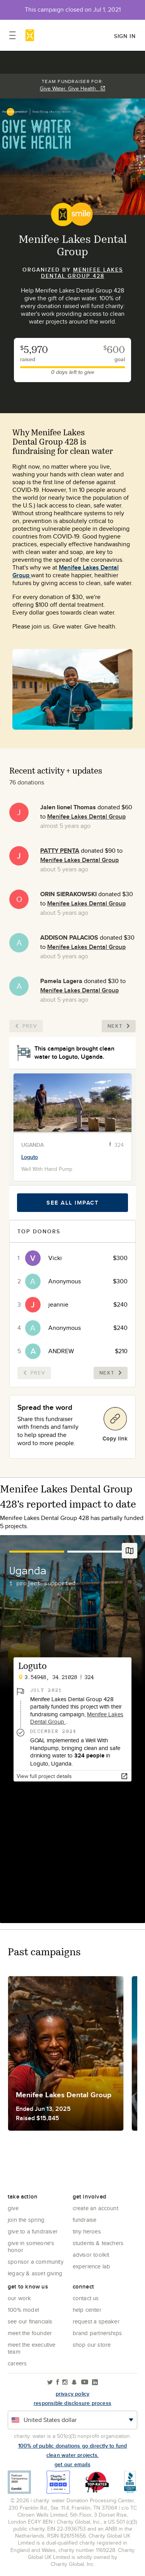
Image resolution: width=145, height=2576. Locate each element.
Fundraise (85, 2220)
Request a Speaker (96, 2321)
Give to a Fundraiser (33, 2231)
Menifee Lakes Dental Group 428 (82, 273)
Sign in (125, 36)
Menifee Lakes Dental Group (65, 571)
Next (118, 1026)
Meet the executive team (32, 2348)
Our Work (19, 2298)
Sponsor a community (35, 2261)
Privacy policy (73, 2394)
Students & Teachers (98, 2243)
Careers (17, 2363)
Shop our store (92, 2345)
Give (13, 2208)
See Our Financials (30, 2321)
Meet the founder (30, 2333)
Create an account (95, 2208)
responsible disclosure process (72, 2403)
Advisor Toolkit (91, 2255)
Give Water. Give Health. (73, 88)
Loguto (29, 1157)
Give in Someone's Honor (31, 2246)
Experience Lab (92, 2266)
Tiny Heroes (87, 2231)
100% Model (23, 2310)
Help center (87, 2310)
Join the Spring (26, 2220)
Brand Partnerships (97, 2333)
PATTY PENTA (59, 850)
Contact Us (86, 2298)
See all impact (72, 1202)
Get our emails (72, 2464)
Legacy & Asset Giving (35, 2273)
